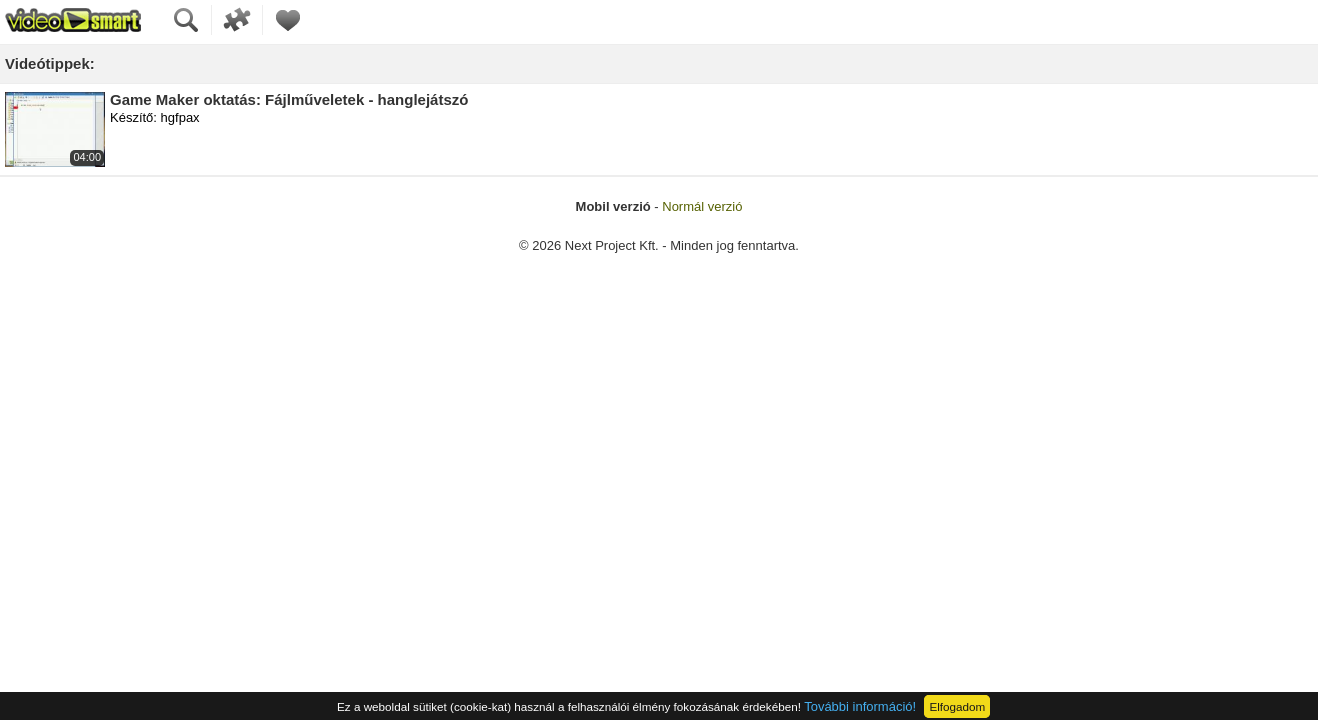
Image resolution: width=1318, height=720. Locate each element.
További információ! (860, 706)
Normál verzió (702, 206)
